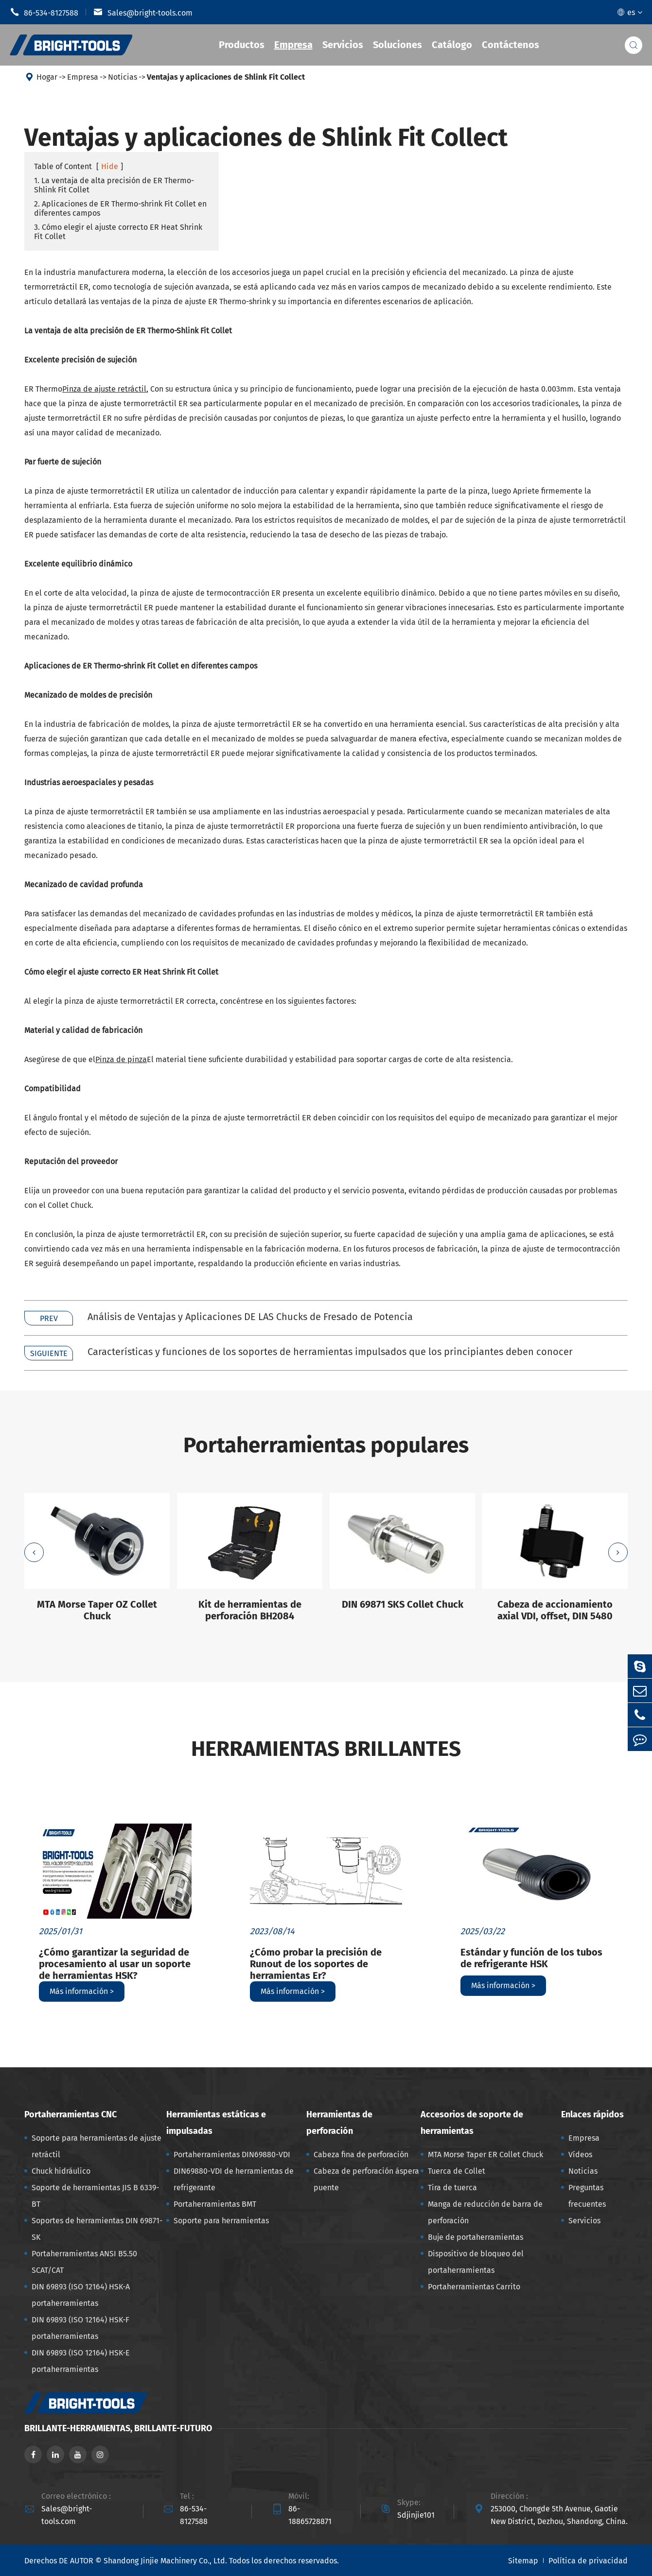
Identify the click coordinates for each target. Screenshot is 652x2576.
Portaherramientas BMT (215, 2204)
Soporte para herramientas (221, 2220)
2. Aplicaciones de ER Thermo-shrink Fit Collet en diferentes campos (120, 208)
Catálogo (452, 45)
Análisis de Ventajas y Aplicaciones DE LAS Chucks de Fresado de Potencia (250, 1316)
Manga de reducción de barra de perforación (485, 2212)
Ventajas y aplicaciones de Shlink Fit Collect (226, 77)
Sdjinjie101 (416, 2515)
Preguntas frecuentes (587, 2196)
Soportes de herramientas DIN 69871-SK (97, 2229)
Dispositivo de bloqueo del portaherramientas (476, 2262)
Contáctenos (510, 45)
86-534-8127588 (44, 12)
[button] (34, 1552)
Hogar (46, 77)
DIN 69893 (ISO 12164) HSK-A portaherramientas (81, 2295)
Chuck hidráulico (61, 2171)
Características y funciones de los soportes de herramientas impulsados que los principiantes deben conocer (330, 1351)
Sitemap (523, 2560)
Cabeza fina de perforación (361, 2154)
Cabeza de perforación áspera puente (366, 2179)
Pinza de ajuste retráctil (104, 389)
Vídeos (580, 2154)
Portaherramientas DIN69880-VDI (232, 2154)
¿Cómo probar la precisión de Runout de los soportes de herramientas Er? (316, 1963)
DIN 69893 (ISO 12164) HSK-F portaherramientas (80, 2328)
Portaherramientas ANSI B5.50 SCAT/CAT (84, 2262)
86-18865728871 (310, 2515)
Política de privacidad (588, 2560)
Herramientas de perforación (339, 2122)
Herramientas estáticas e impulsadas (216, 2122)
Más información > (82, 1991)
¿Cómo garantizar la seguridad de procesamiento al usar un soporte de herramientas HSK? (115, 1963)
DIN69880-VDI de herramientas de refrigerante (234, 2179)
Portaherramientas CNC (70, 2114)
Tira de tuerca (452, 2187)
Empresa (293, 45)
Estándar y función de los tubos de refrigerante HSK (531, 1958)
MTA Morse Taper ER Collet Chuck (485, 2154)
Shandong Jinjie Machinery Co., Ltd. (165, 2560)
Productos (241, 45)
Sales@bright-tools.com (143, 12)
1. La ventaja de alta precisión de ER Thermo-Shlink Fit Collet (114, 185)
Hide (109, 166)
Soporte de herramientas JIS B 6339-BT (95, 2196)
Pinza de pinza (121, 1059)
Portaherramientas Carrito (474, 2286)
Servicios (342, 45)
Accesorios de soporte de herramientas (472, 2122)
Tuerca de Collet (456, 2171)
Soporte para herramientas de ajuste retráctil (96, 2146)
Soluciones (397, 45)
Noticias (122, 77)
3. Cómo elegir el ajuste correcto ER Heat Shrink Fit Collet (118, 232)
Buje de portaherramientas (475, 2237)
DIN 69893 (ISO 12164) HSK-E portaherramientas (81, 2361)
